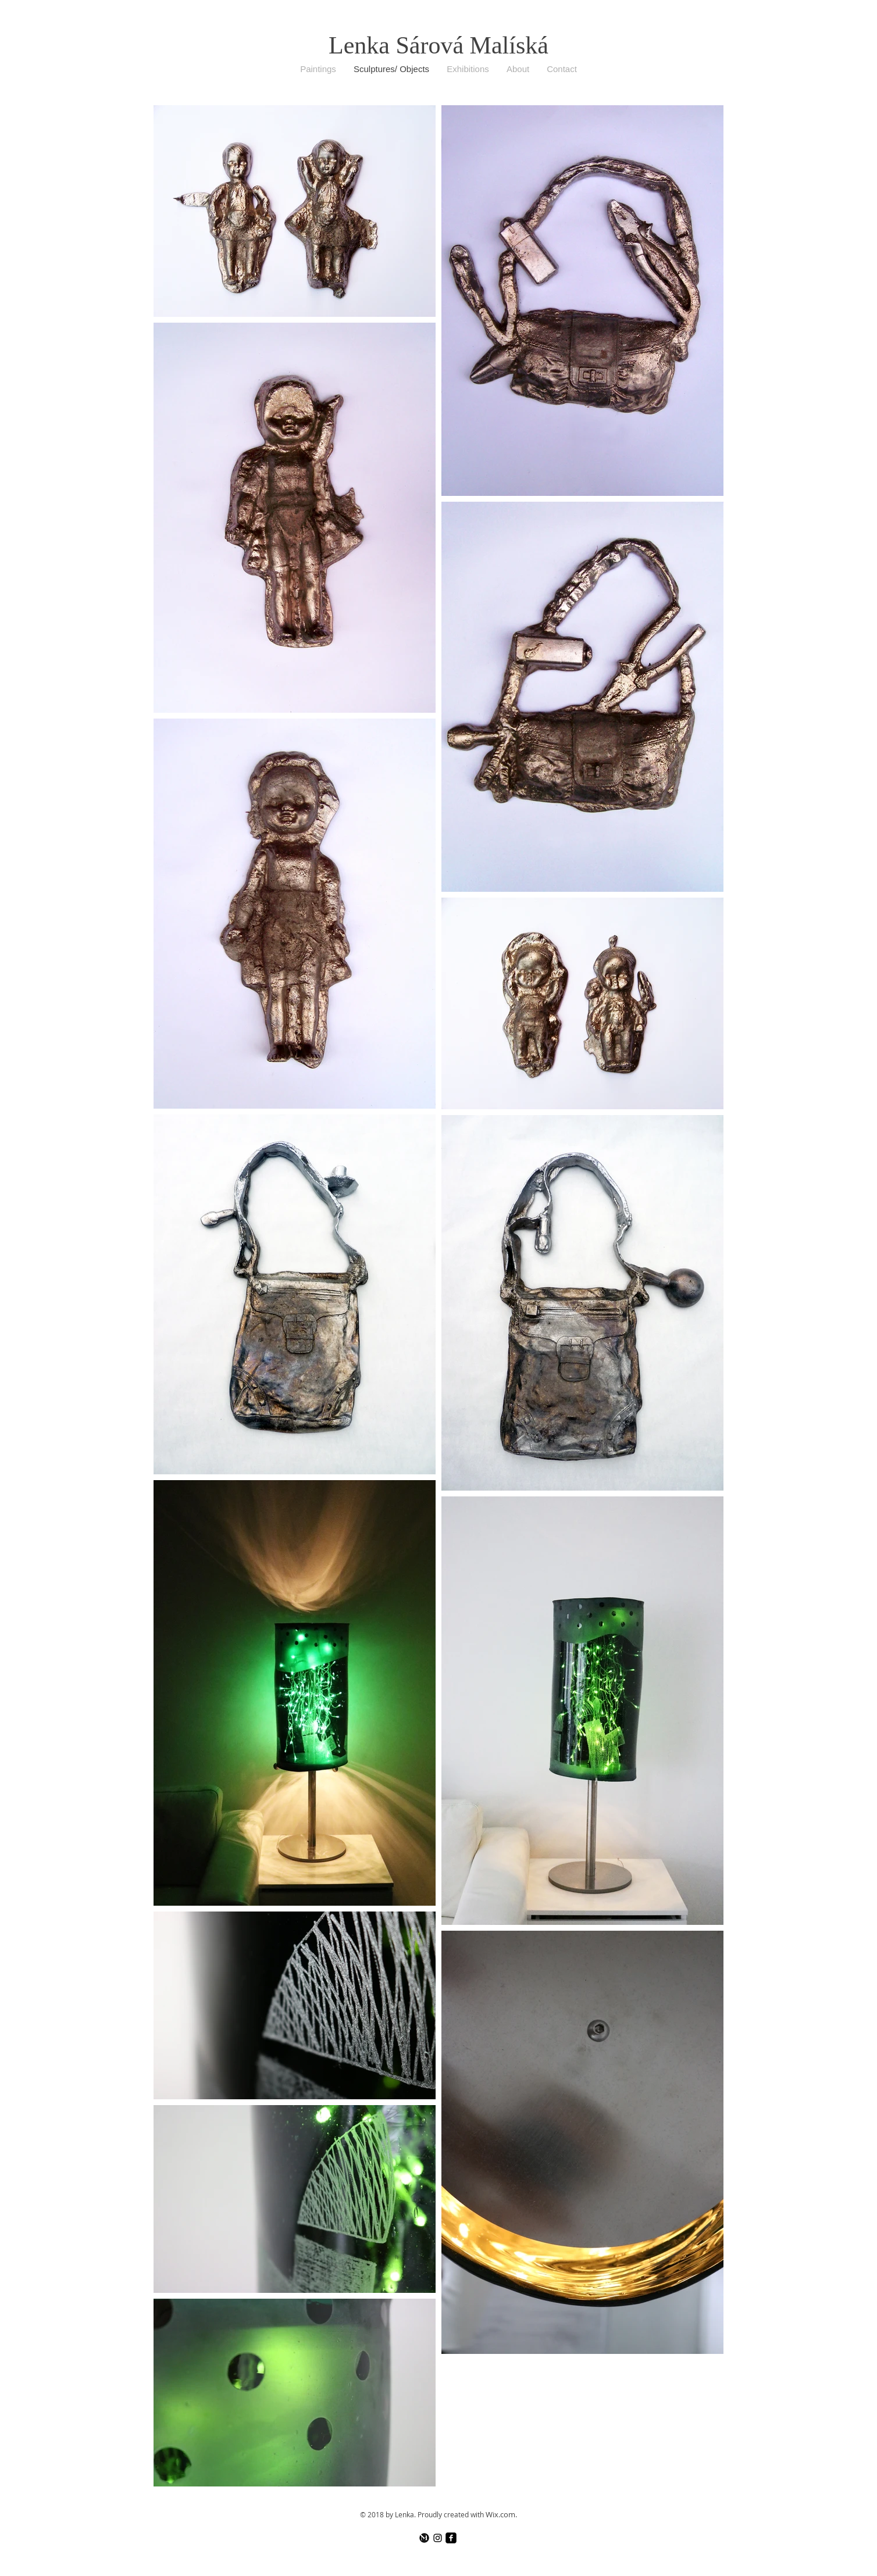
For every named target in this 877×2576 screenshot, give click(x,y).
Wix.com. (501, 2514)
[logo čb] (424, 2537)
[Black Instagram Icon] (437, 2537)
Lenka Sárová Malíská (438, 45)
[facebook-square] (451, 2537)
